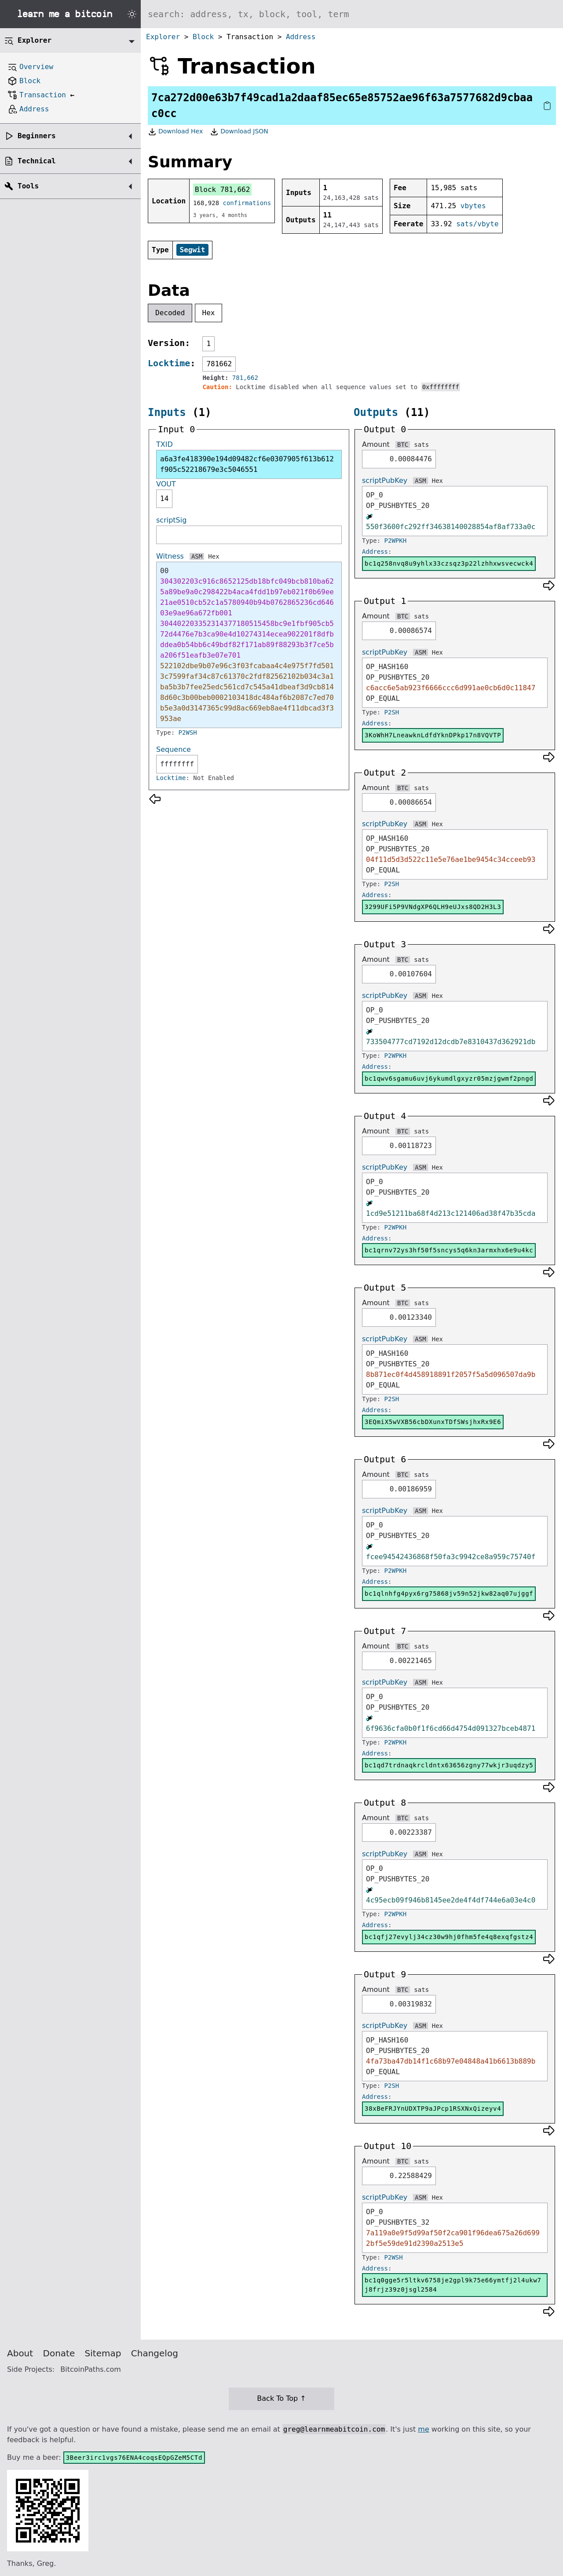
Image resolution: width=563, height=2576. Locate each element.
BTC (402, 444)
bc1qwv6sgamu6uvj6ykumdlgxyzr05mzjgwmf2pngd (449, 1078)
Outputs (376, 412)
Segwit (192, 250)
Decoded (170, 313)
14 (164, 498)
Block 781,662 (222, 189)
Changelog (154, 2353)
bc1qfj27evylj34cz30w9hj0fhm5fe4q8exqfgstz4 (449, 1936)
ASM (196, 556)
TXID (164, 444)
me (423, 2429)
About (20, 2353)
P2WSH (188, 732)
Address (300, 37)
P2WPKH (395, 540)
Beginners (37, 136)
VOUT (166, 484)
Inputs (167, 412)
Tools (28, 186)
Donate (59, 2353)
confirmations (247, 202)
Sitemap (103, 2353)
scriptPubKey (384, 480)
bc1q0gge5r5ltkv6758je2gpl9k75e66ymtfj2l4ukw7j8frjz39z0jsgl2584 (453, 2285)
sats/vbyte (477, 224)
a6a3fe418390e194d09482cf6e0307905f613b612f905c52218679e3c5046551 (247, 464)
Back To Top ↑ (281, 2398)
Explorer (163, 37)
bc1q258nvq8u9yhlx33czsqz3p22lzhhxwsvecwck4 (449, 563)
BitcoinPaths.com (90, 2369)
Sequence (173, 749)
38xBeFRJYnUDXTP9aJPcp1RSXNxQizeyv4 (433, 2108)
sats (421, 444)
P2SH (391, 712)
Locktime (169, 363)
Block (203, 37)
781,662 (245, 377)
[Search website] (352, 14)
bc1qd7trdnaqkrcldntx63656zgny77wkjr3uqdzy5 (449, 1765)
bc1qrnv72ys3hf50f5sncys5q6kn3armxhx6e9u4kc (449, 1250)
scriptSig (171, 520)
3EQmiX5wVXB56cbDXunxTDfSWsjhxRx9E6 (433, 1421)
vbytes (473, 206)
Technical (37, 161)
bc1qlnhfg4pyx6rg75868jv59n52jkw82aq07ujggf (449, 1593)
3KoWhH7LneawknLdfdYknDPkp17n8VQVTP (433, 735)
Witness (170, 556)
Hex (208, 313)
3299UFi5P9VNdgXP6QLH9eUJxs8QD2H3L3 (433, 906)
